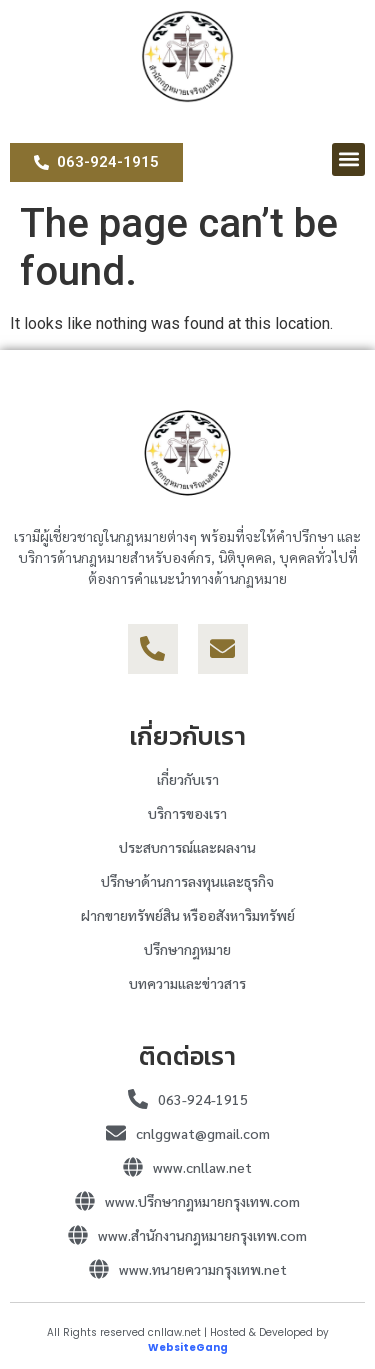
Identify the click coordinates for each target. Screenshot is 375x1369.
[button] (348, 159)
